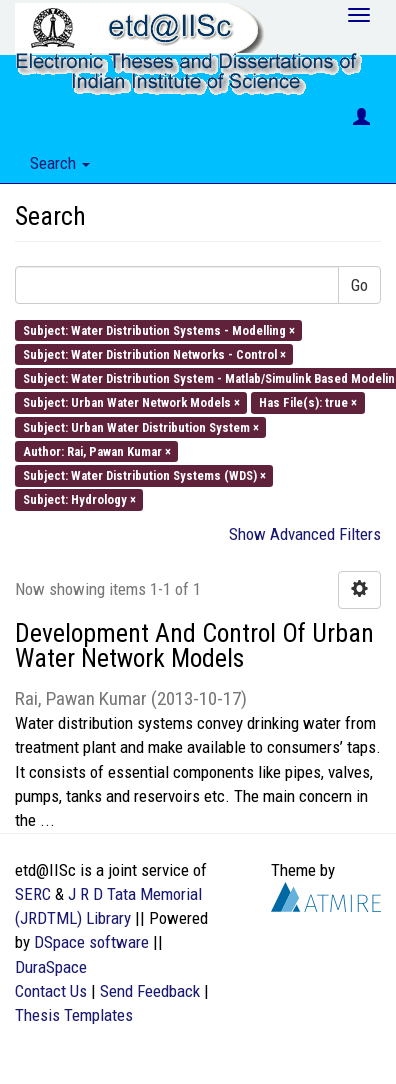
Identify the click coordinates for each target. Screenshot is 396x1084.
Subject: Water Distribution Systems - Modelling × (159, 329)
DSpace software (91, 942)
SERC (33, 894)
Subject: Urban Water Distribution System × (141, 426)
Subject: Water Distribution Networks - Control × (154, 353)
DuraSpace (51, 967)
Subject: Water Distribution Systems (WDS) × (144, 475)
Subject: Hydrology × (79, 499)
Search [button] (60, 163)
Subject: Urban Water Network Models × (131, 402)
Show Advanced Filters (305, 534)
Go (359, 285)
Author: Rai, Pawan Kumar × (97, 450)
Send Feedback (150, 991)
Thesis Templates (74, 1015)
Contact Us (51, 991)
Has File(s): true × (308, 402)
